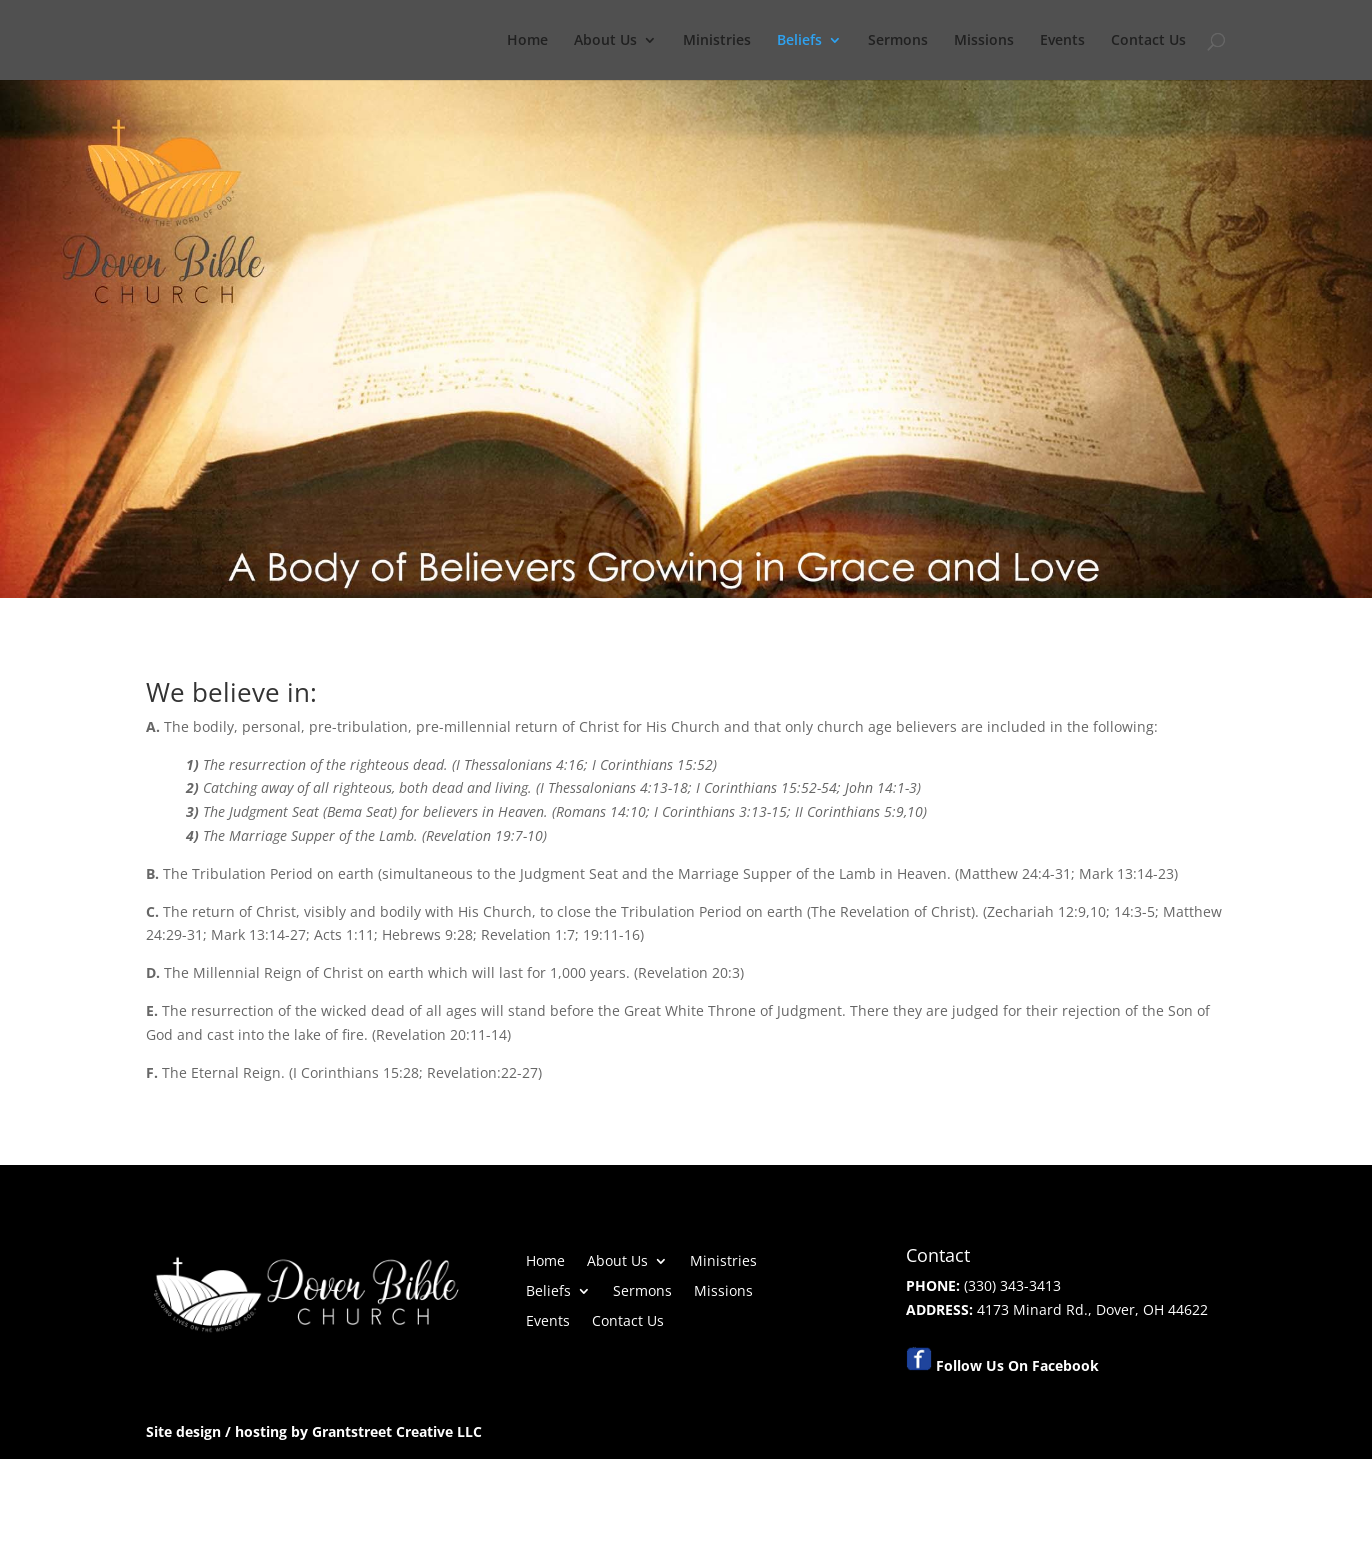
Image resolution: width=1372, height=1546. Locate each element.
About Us (605, 41)
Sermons (898, 41)
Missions (984, 41)
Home (527, 41)
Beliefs (799, 41)
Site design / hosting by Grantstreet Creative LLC (314, 1431)
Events (1062, 41)
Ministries (717, 41)
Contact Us (1148, 41)
